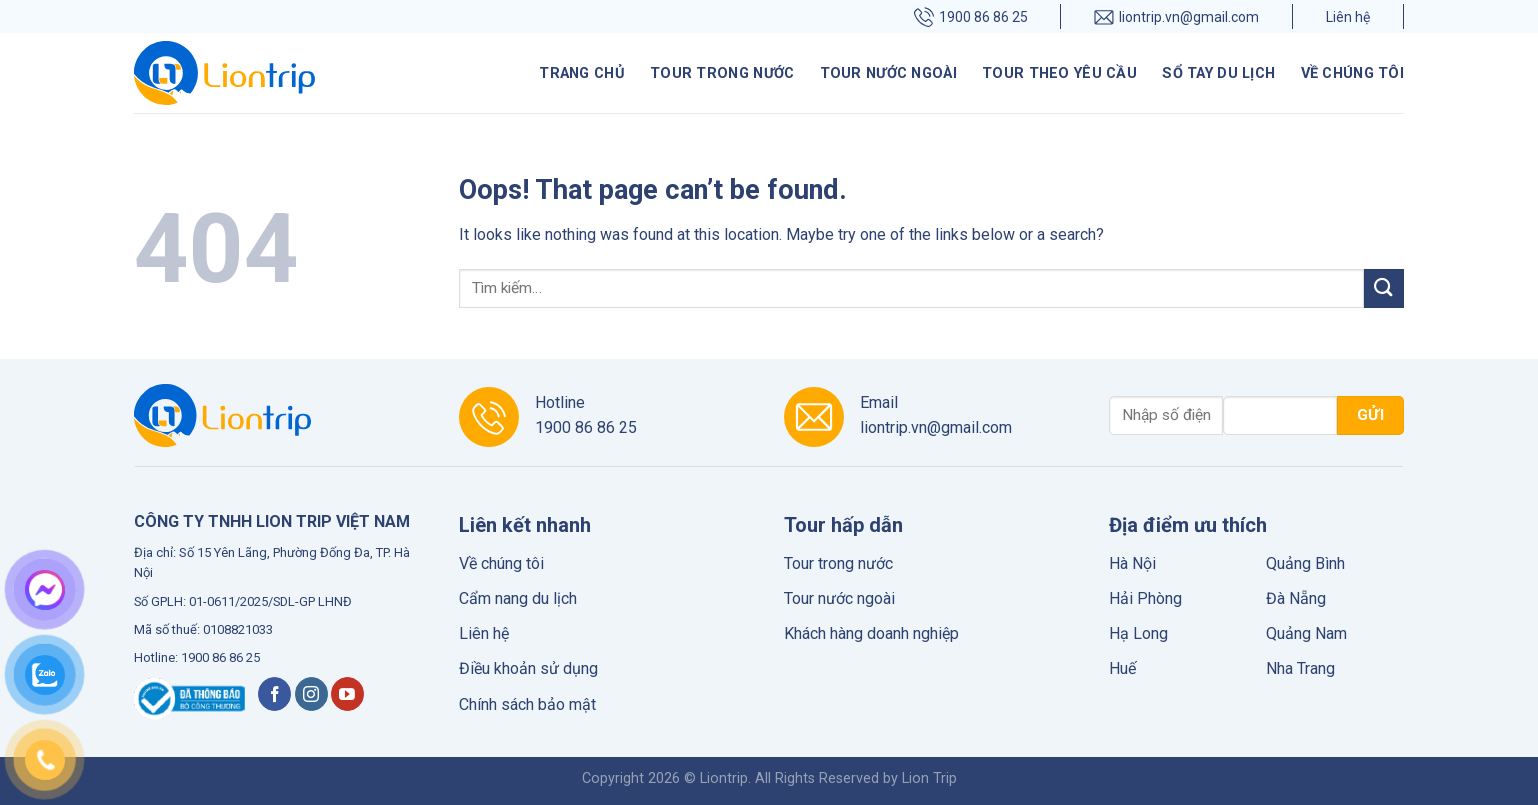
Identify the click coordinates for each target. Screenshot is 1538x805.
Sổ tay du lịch (1218, 73)
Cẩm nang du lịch (518, 598)
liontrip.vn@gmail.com (1176, 16)
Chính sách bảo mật (527, 704)
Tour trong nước (722, 73)
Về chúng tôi (1352, 73)
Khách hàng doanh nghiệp (871, 633)
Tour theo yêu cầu (1059, 73)
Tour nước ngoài (888, 73)
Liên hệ (1348, 17)
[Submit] (1384, 288)
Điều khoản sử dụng (528, 668)
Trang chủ (582, 73)
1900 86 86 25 (971, 16)
